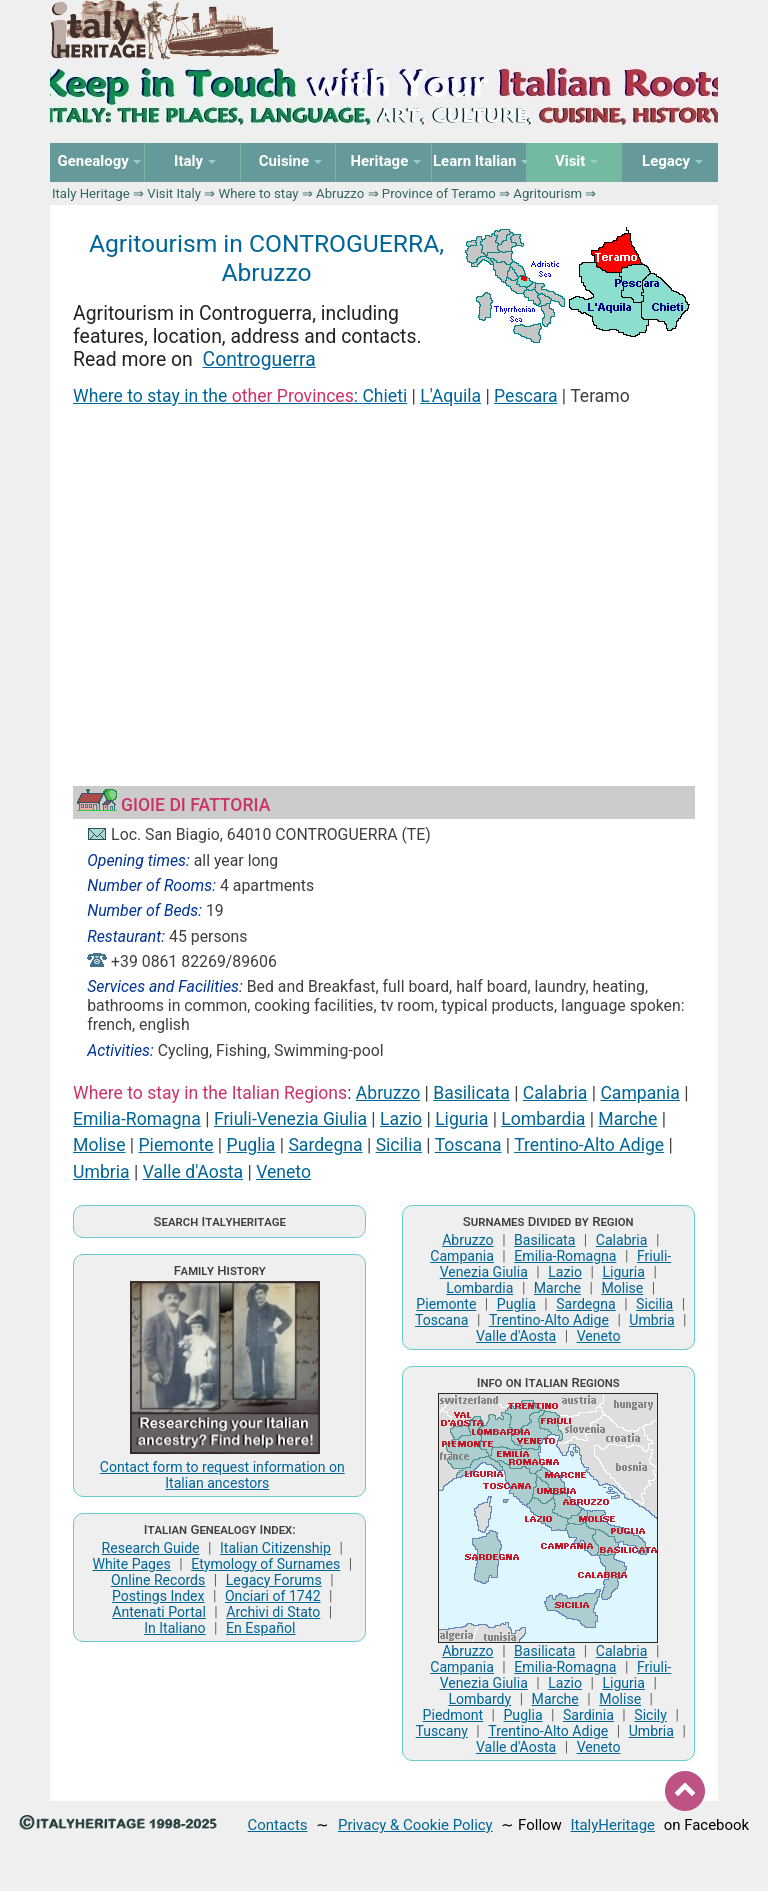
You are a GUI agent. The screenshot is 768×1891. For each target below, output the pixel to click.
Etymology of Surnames (265, 1564)
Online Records (158, 1580)
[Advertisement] (384, 572)
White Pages (131, 1564)
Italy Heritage (91, 193)
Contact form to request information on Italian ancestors (222, 1475)
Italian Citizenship (275, 1548)
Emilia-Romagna (137, 1119)
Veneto (283, 1172)
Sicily (650, 1715)
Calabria (555, 1093)
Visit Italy (174, 193)
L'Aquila (450, 396)
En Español (260, 1628)
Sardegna (325, 1145)
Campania (639, 1093)
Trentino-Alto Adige (589, 1145)
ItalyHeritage (613, 1825)
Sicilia (399, 1145)
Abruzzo (340, 193)
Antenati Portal (159, 1612)
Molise (99, 1145)
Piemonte (176, 1145)
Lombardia (543, 1119)
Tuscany (442, 1731)
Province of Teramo (439, 193)
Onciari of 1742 (273, 1596)
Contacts (278, 1825)
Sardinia (588, 1715)
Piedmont (453, 1715)
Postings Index (158, 1596)
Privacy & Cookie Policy (415, 1825)
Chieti (384, 396)
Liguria (461, 1119)
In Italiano (175, 1628)
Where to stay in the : (217, 396)
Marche (627, 1119)
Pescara (525, 396)
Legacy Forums (274, 1580)
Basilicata (471, 1093)
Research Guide (151, 1548)
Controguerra (259, 359)
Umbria (101, 1172)
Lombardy (479, 1699)
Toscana (468, 1145)
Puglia (251, 1145)
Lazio (401, 1119)
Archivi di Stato (273, 1612)
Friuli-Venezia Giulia (290, 1119)
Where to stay (259, 193)
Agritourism (547, 193)
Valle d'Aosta (193, 1172)
